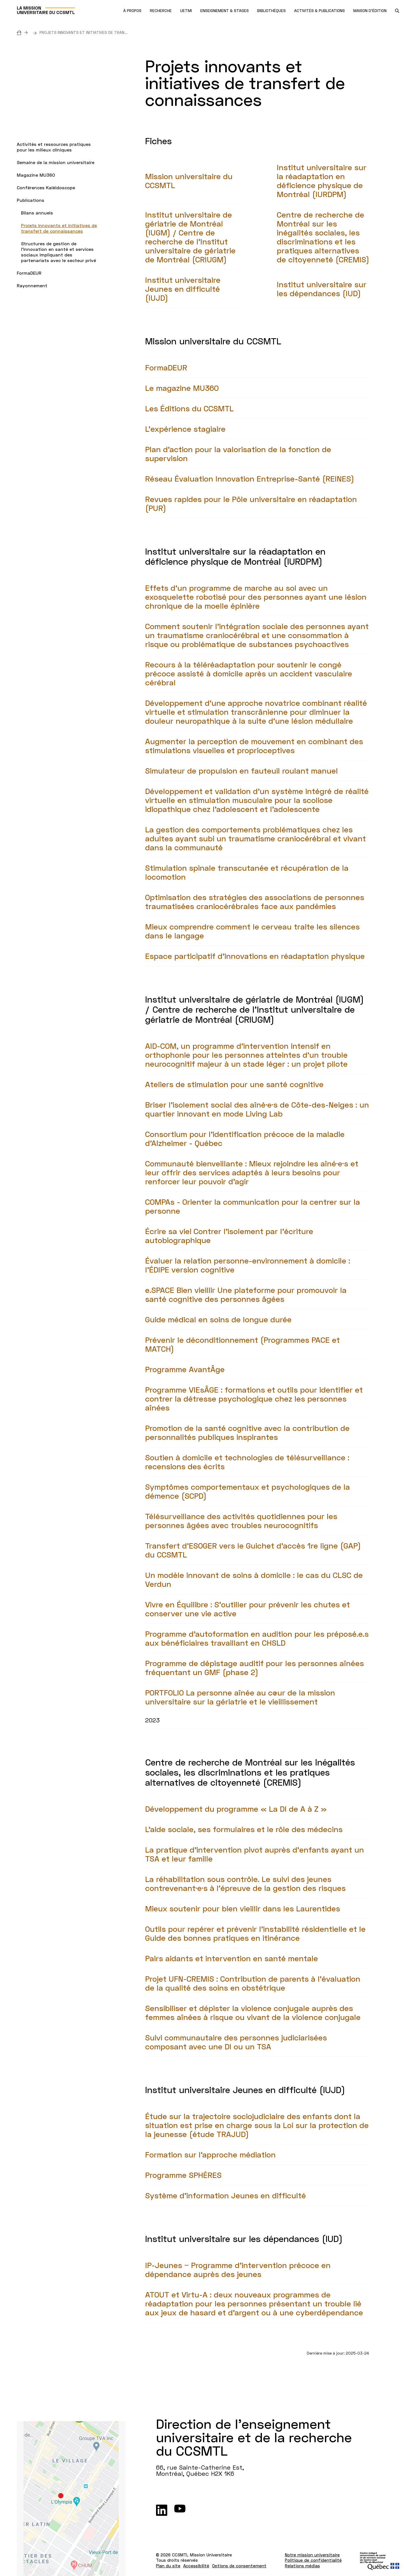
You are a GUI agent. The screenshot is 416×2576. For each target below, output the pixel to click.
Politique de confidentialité (313, 2560)
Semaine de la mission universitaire (55, 162)
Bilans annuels (37, 212)
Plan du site (168, 2565)
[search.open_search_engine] (397, 11)
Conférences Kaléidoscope (46, 187)
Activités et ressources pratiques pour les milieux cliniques (54, 146)
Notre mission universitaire (312, 2554)
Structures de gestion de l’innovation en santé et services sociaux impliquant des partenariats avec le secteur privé (58, 252)
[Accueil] (24, 32)
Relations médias (302, 2565)
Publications (30, 200)
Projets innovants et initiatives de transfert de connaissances (59, 228)
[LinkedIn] (161, 2510)
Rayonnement (32, 285)
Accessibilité (196, 2565)
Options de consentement (239, 2565)
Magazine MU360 (36, 175)
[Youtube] (179, 2510)
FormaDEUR (29, 272)
